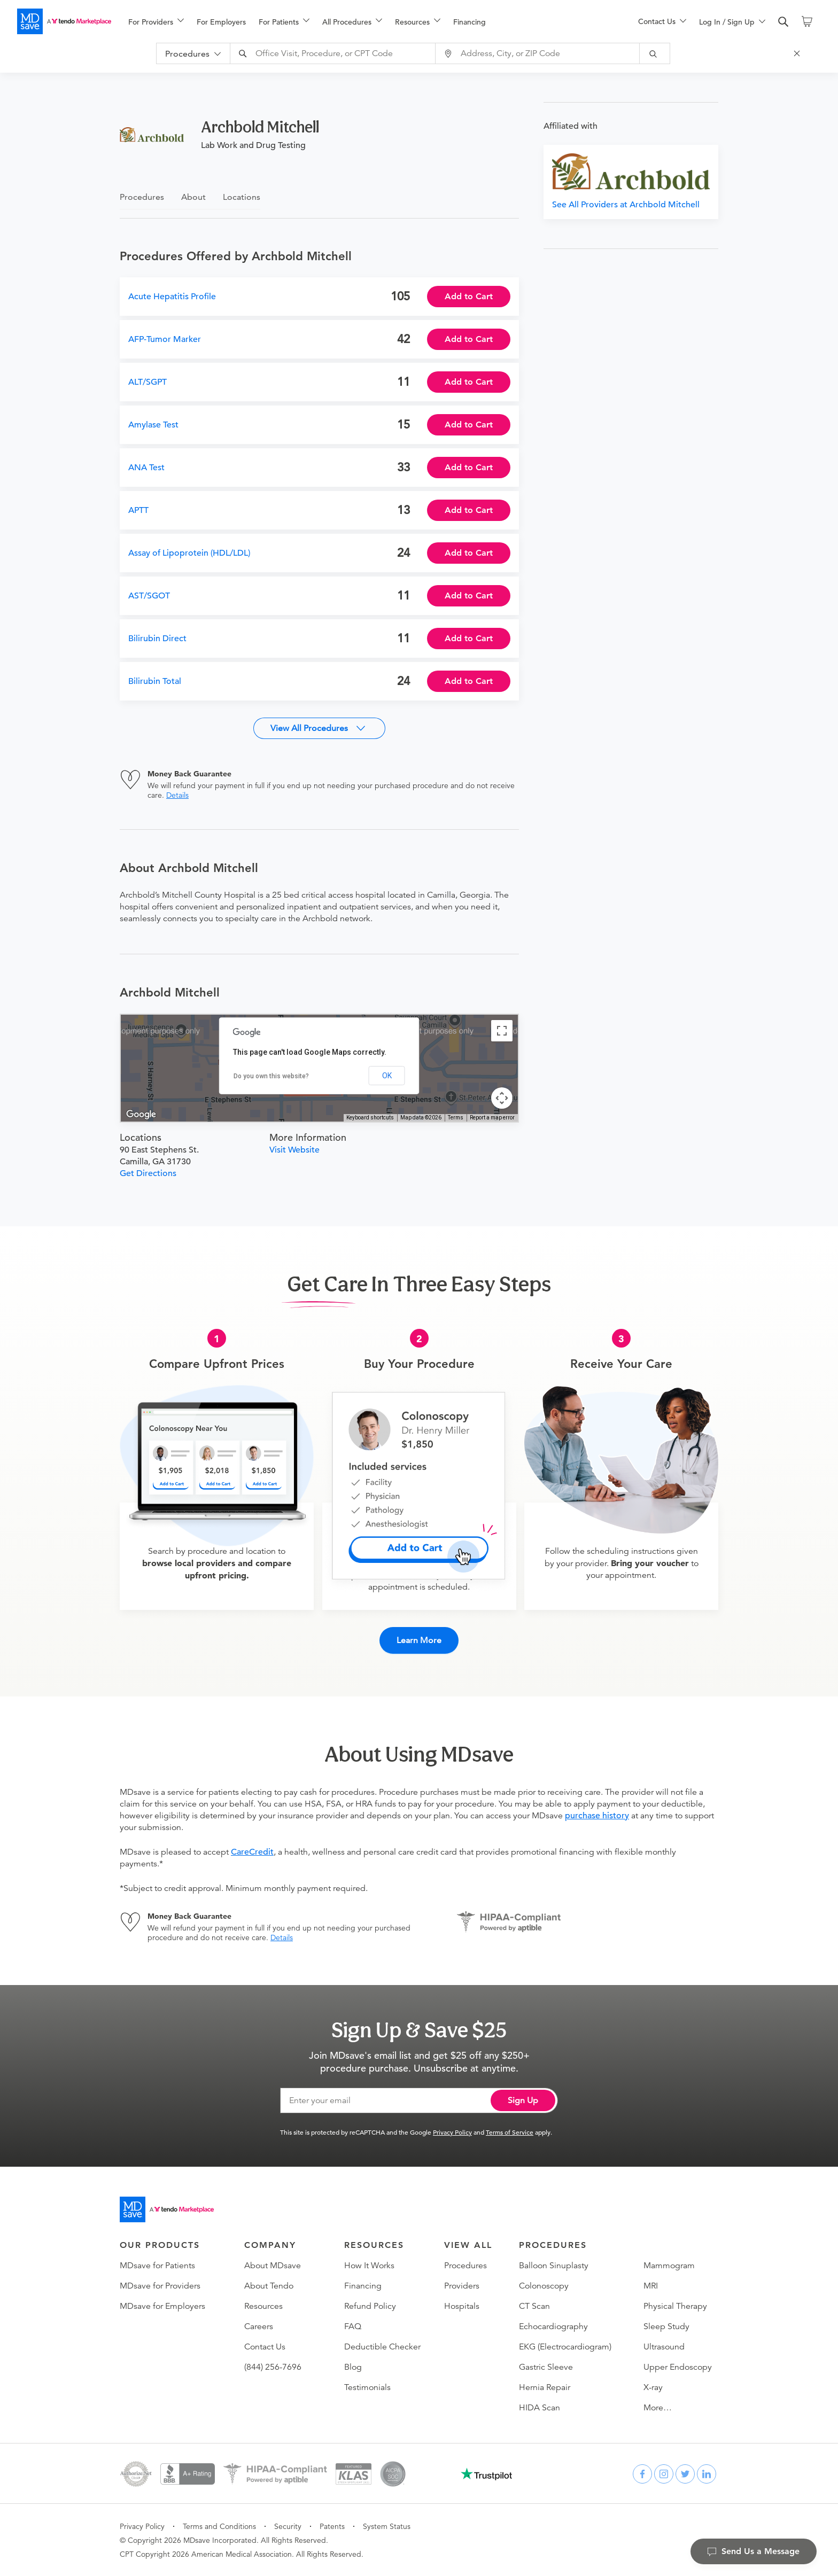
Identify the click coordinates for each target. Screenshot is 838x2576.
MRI (650, 2286)
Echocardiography (553, 2326)
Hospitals (461, 2306)
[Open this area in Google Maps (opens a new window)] (141, 1115)
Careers (258, 2326)
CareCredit (252, 1852)
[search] (783, 22)
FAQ (352, 2326)
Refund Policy (370, 2306)
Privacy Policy (452, 2132)
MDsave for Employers (162, 2306)
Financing (469, 22)
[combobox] (334, 53)
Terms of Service (509, 2132)
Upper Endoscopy (677, 2367)
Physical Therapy (675, 2306)
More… (657, 2407)
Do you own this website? (271, 1076)
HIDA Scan (539, 2407)
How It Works (369, 2265)
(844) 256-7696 (272, 2367)
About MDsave (272, 2265)
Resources (263, 2306)
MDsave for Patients (157, 2265)
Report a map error (492, 1117)
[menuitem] (156, 22)
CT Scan (534, 2306)
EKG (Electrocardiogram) (565, 2346)
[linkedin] (706, 2474)
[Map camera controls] (502, 1098)
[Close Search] (798, 53)
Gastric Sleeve (546, 2367)
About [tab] (193, 197)
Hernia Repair (544, 2387)
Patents (332, 2526)
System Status (386, 2526)
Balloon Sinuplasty (553, 2265)
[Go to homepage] (167, 2209)
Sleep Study (666, 2326)
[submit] (655, 53)
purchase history (597, 1815)
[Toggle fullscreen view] (502, 1030)
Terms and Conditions (219, 2526)
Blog (353, 2367)
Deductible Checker (382, 2346)
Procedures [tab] (142, 197)
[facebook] (642, 2474)
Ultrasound (664, 2346)
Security (287, 2526)
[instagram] (663, 2474)
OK (387, 1075)
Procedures (465, 2265)
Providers (461, 2286)
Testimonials (367, 2387)
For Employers (221, 22)
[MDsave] (64, 21)
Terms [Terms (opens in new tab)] (455, 1117)
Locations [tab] (241, 197)
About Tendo (268, 2286)
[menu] (366, 21)
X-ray (653, 2387)
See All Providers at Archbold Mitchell (626, 204)
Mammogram (669, 2265)
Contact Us (264, 2346)
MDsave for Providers (160, 2286)
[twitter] (685, 2474)
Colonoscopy (544, 2286)
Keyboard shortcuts (370, 1117)
